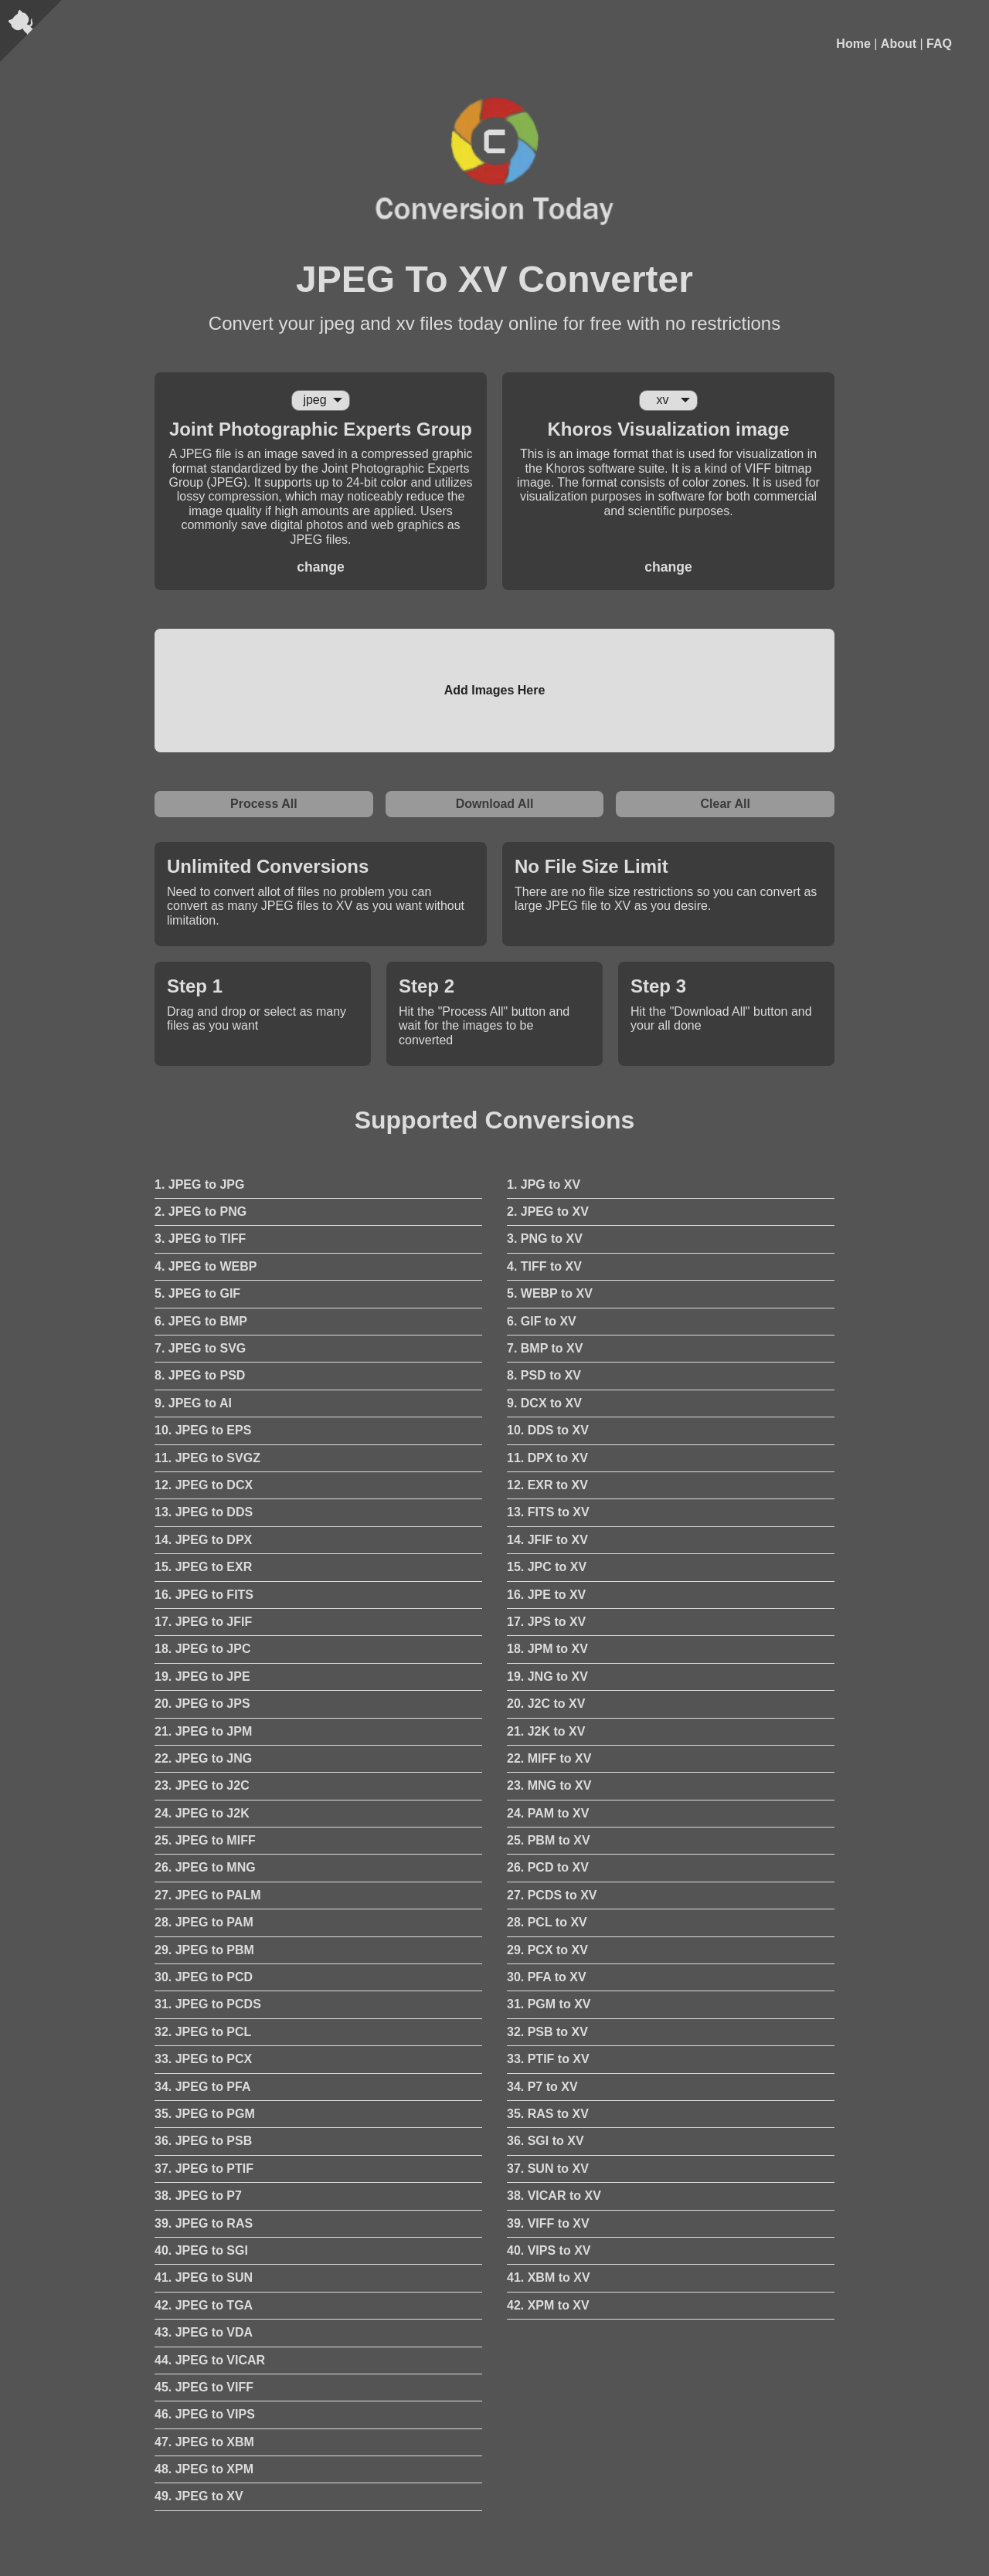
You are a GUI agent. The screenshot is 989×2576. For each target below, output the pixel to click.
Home (853, 43)
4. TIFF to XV (544, 1266)
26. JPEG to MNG (205, 1867)
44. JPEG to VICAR (210, 2360)
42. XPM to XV (548, 2305)
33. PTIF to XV (548, 2058)
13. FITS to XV (548, 1512)
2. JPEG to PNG (200, 1211)
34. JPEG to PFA (202, 2086)
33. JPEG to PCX (203, 2058)
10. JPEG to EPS (203, 1430)
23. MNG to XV (549, 1785)
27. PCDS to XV (551, 1895)
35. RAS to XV (548, 2113)
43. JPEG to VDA (204, 2332)
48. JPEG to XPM (204, 2469)
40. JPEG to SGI (201, 2250)
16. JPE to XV (546, 1594)
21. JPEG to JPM (203, 1731)
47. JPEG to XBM (204, 2442)
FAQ (939, 43)
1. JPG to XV (543, 1184)
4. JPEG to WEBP (206, 1266)
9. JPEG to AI (193, 1403)
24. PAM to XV (548, 1813)
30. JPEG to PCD (204, 1977)
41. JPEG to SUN (204, 2277)
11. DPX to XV (547, 1457)
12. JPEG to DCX (204, 1485)
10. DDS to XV (548, 1430)
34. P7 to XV (542, 2086)
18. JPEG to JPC (203, 1648)
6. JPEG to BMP (201, 1321)
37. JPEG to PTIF (204, 2168)
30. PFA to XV (546, 1977)
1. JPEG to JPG (199, 1184)
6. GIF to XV (541, 1321)
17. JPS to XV (546, 1621)
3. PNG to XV (545, 1238)
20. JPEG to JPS (202, 1703)
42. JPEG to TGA (204, 2305)
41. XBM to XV (548, 2277)
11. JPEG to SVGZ (207, 1457)
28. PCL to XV (547, 1922)
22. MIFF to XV (549, 1758)
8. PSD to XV (544, 1375)
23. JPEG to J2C (202, 1785)
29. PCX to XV (547, 1950)
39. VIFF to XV (548, 2223)
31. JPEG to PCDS (208, 2004)
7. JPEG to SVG (200, 1348)
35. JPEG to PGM (205, 2113)
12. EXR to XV (547, 1485)
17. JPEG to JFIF (203, 1621)
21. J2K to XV (546, 1731)
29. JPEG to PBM (204, 1950)
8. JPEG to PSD (200, 1375)
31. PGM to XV (548, 2004)
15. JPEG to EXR (203, 1566)
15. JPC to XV (546, 1566)
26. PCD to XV (548, 1867)
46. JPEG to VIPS (205, 2414)
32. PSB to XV (547, 2031)
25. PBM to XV (548, 1840)
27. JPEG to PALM (208, 1895)
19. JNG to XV (547, 1676)
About (898, 43)
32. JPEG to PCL (203, 2031)
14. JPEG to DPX (203, 1539)
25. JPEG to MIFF (205, 1840)
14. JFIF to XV (547, 1539)
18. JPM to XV (547, 1648)
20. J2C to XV (546, 1703)
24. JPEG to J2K (202, 1813)
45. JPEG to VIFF (204, 2387)
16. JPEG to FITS (204, 1594)
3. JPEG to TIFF (200, 1238)
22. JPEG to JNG (203, 1758)
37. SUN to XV (548, 2168)
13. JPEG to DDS (204, 1512)
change (321, 567)
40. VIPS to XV (548, 2250)
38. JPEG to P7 (198, 2195)
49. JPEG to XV (199, 2496)
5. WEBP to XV (550, 1293)
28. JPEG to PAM (204, 1922)
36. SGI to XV (545, 2140)
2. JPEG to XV (548, 1211)
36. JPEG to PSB (203, 2140)
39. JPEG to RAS (204, 2223)
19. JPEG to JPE (202, 1676)
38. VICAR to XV (554, 2195)
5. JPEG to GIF (197, 1293)
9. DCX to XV (544, 1403)
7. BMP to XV (545, 1348)
